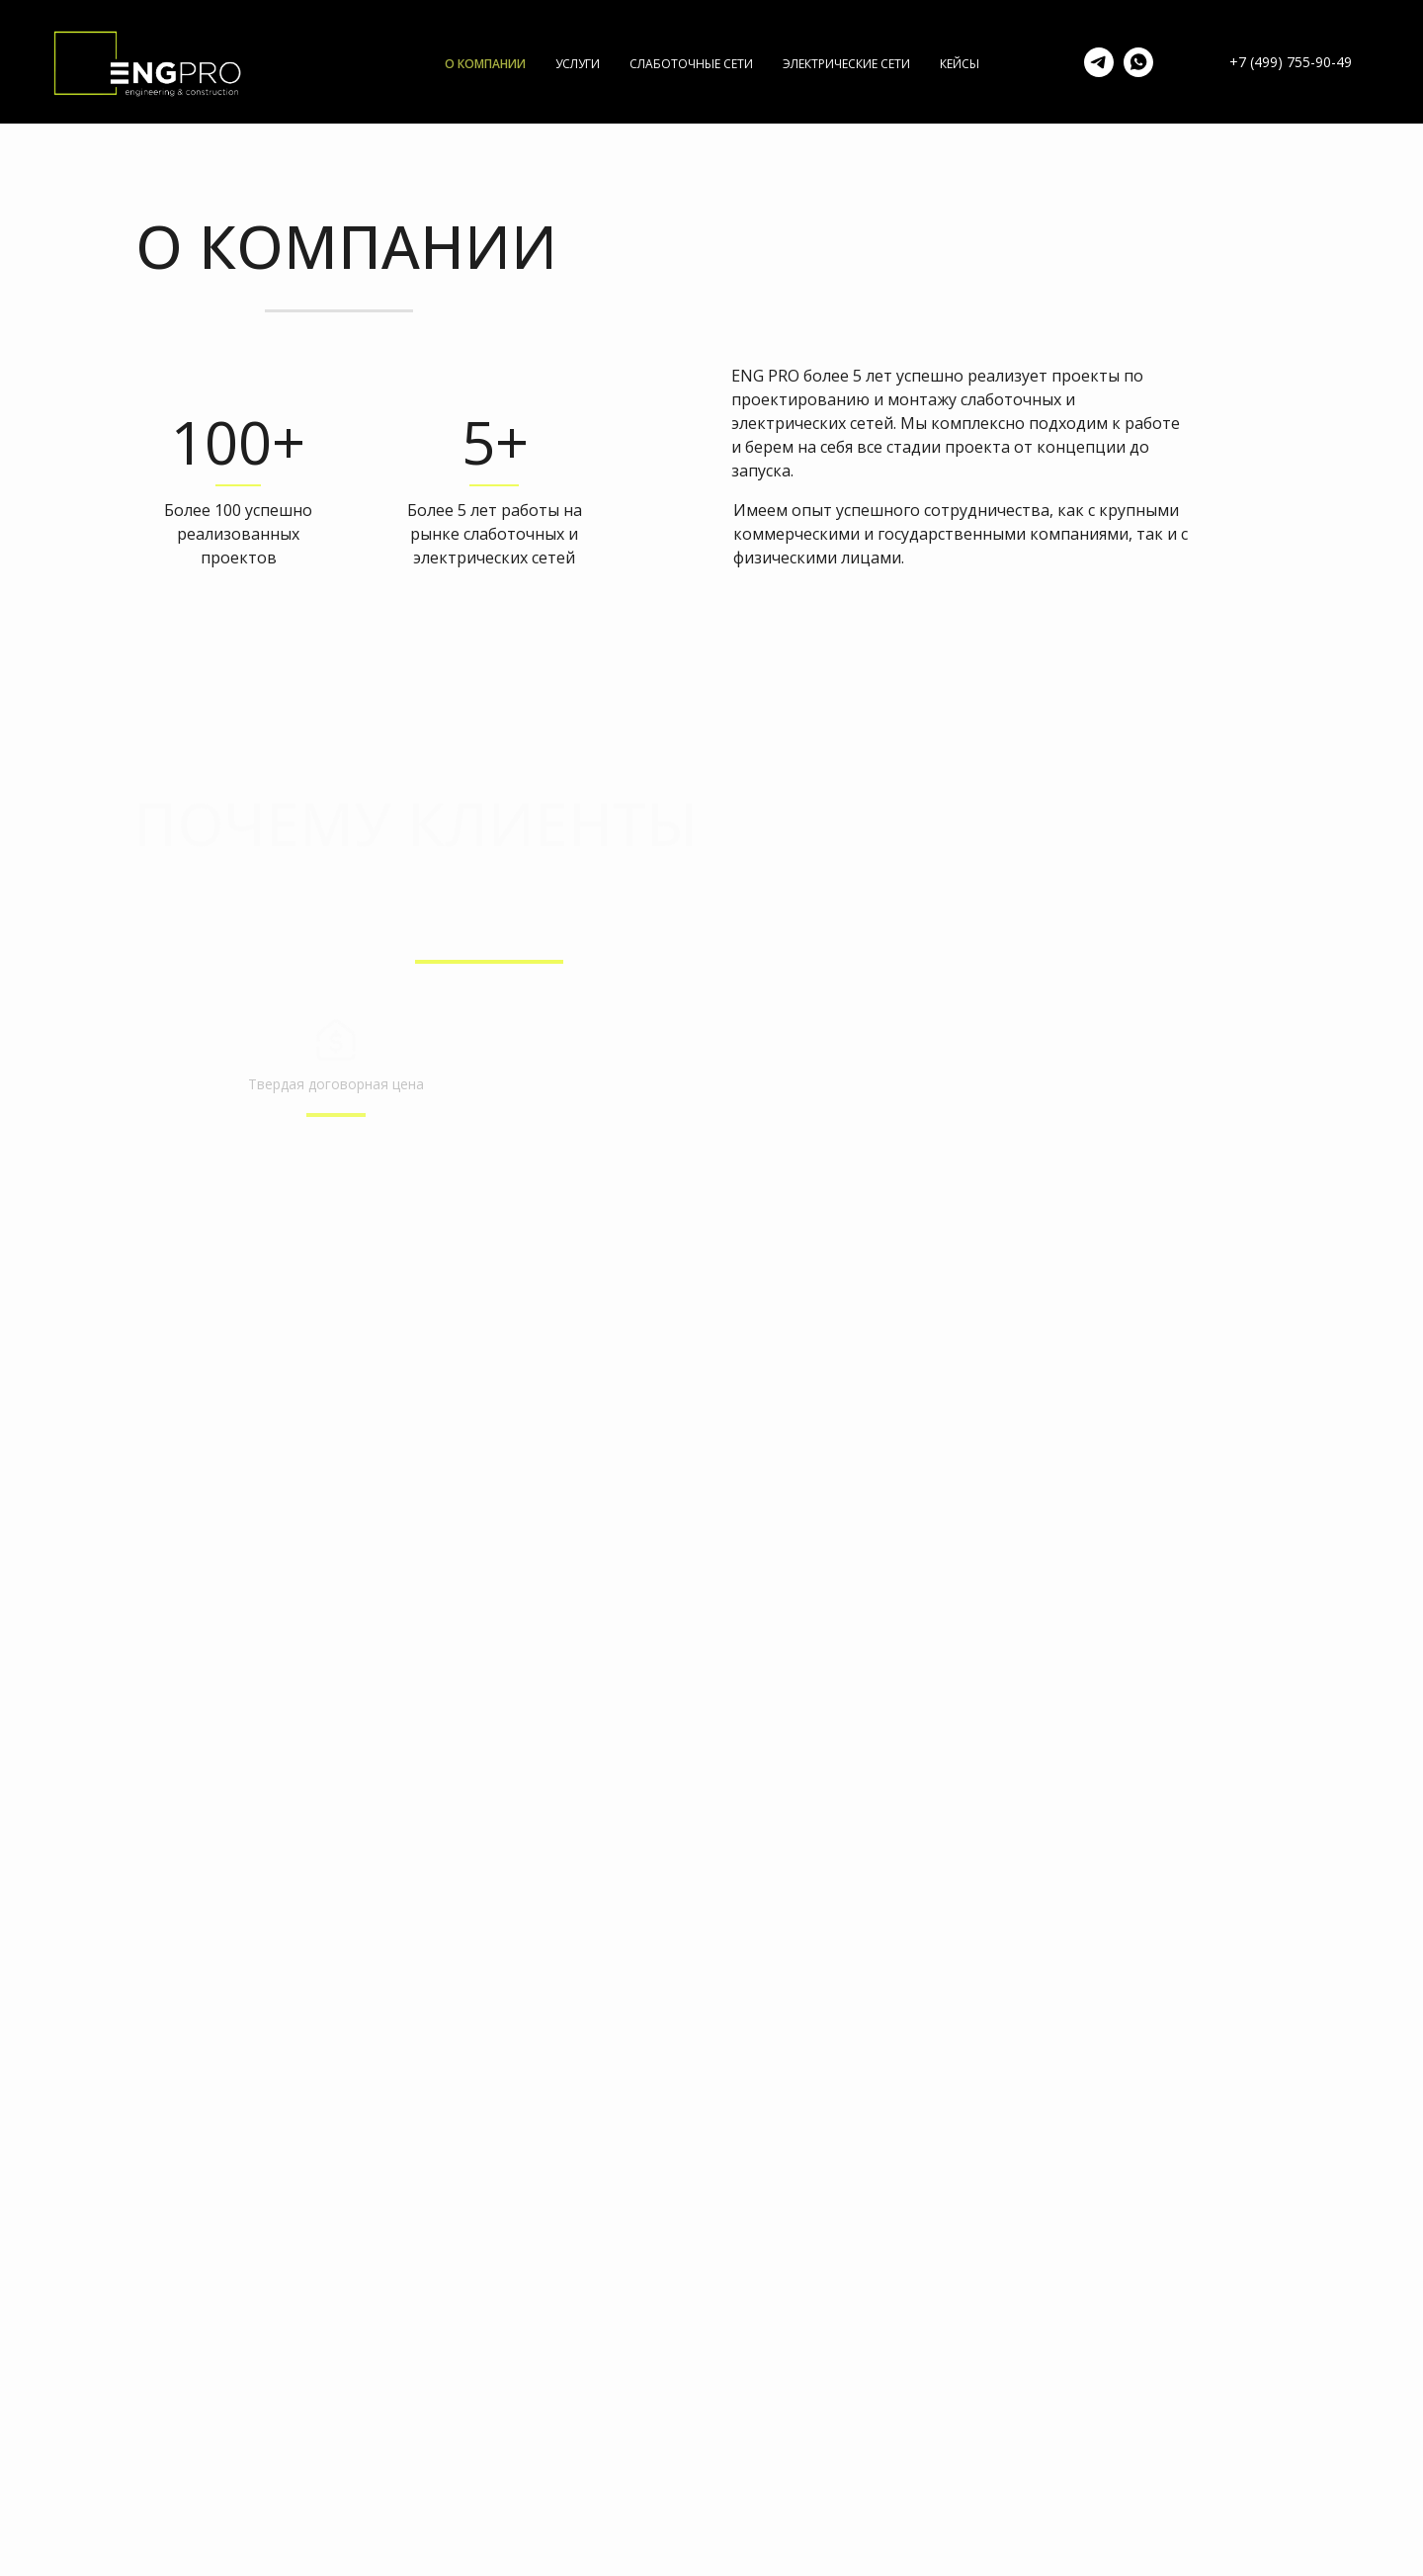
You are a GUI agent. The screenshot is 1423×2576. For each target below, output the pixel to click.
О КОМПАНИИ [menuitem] (485, 63)
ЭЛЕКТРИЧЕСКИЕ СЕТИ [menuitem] (846, 63)
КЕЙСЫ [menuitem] (959, 63)
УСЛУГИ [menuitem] (577, 63)
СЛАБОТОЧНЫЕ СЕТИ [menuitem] (691, 63)
